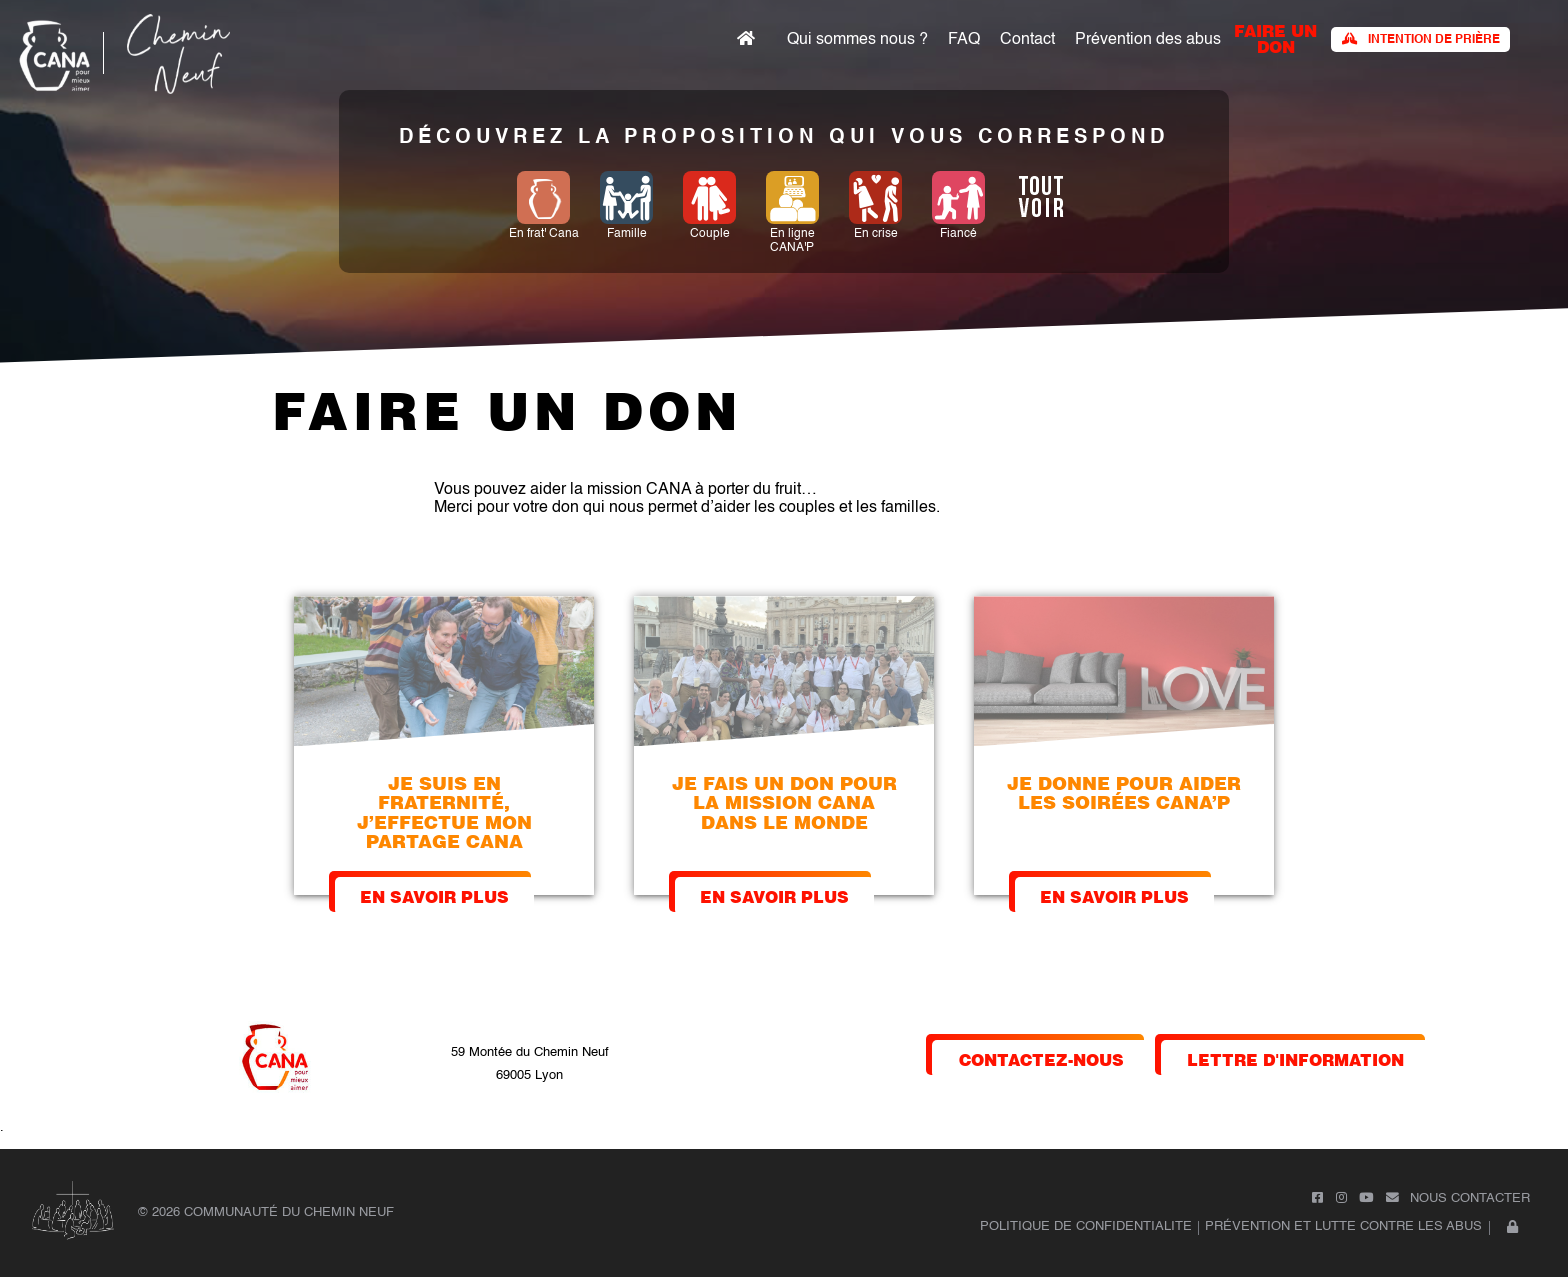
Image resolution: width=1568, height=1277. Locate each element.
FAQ (964, 40)
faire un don (1275, 37)
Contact (1027, 40)
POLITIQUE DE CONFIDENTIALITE (1086, 1226)
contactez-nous (1041, 1058)
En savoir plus (434, 895)
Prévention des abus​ (1148, 40)
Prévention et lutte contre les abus (1343, 1226)
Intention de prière (1421, 39)
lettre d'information (1295, 1058)
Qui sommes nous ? (857, 40)
